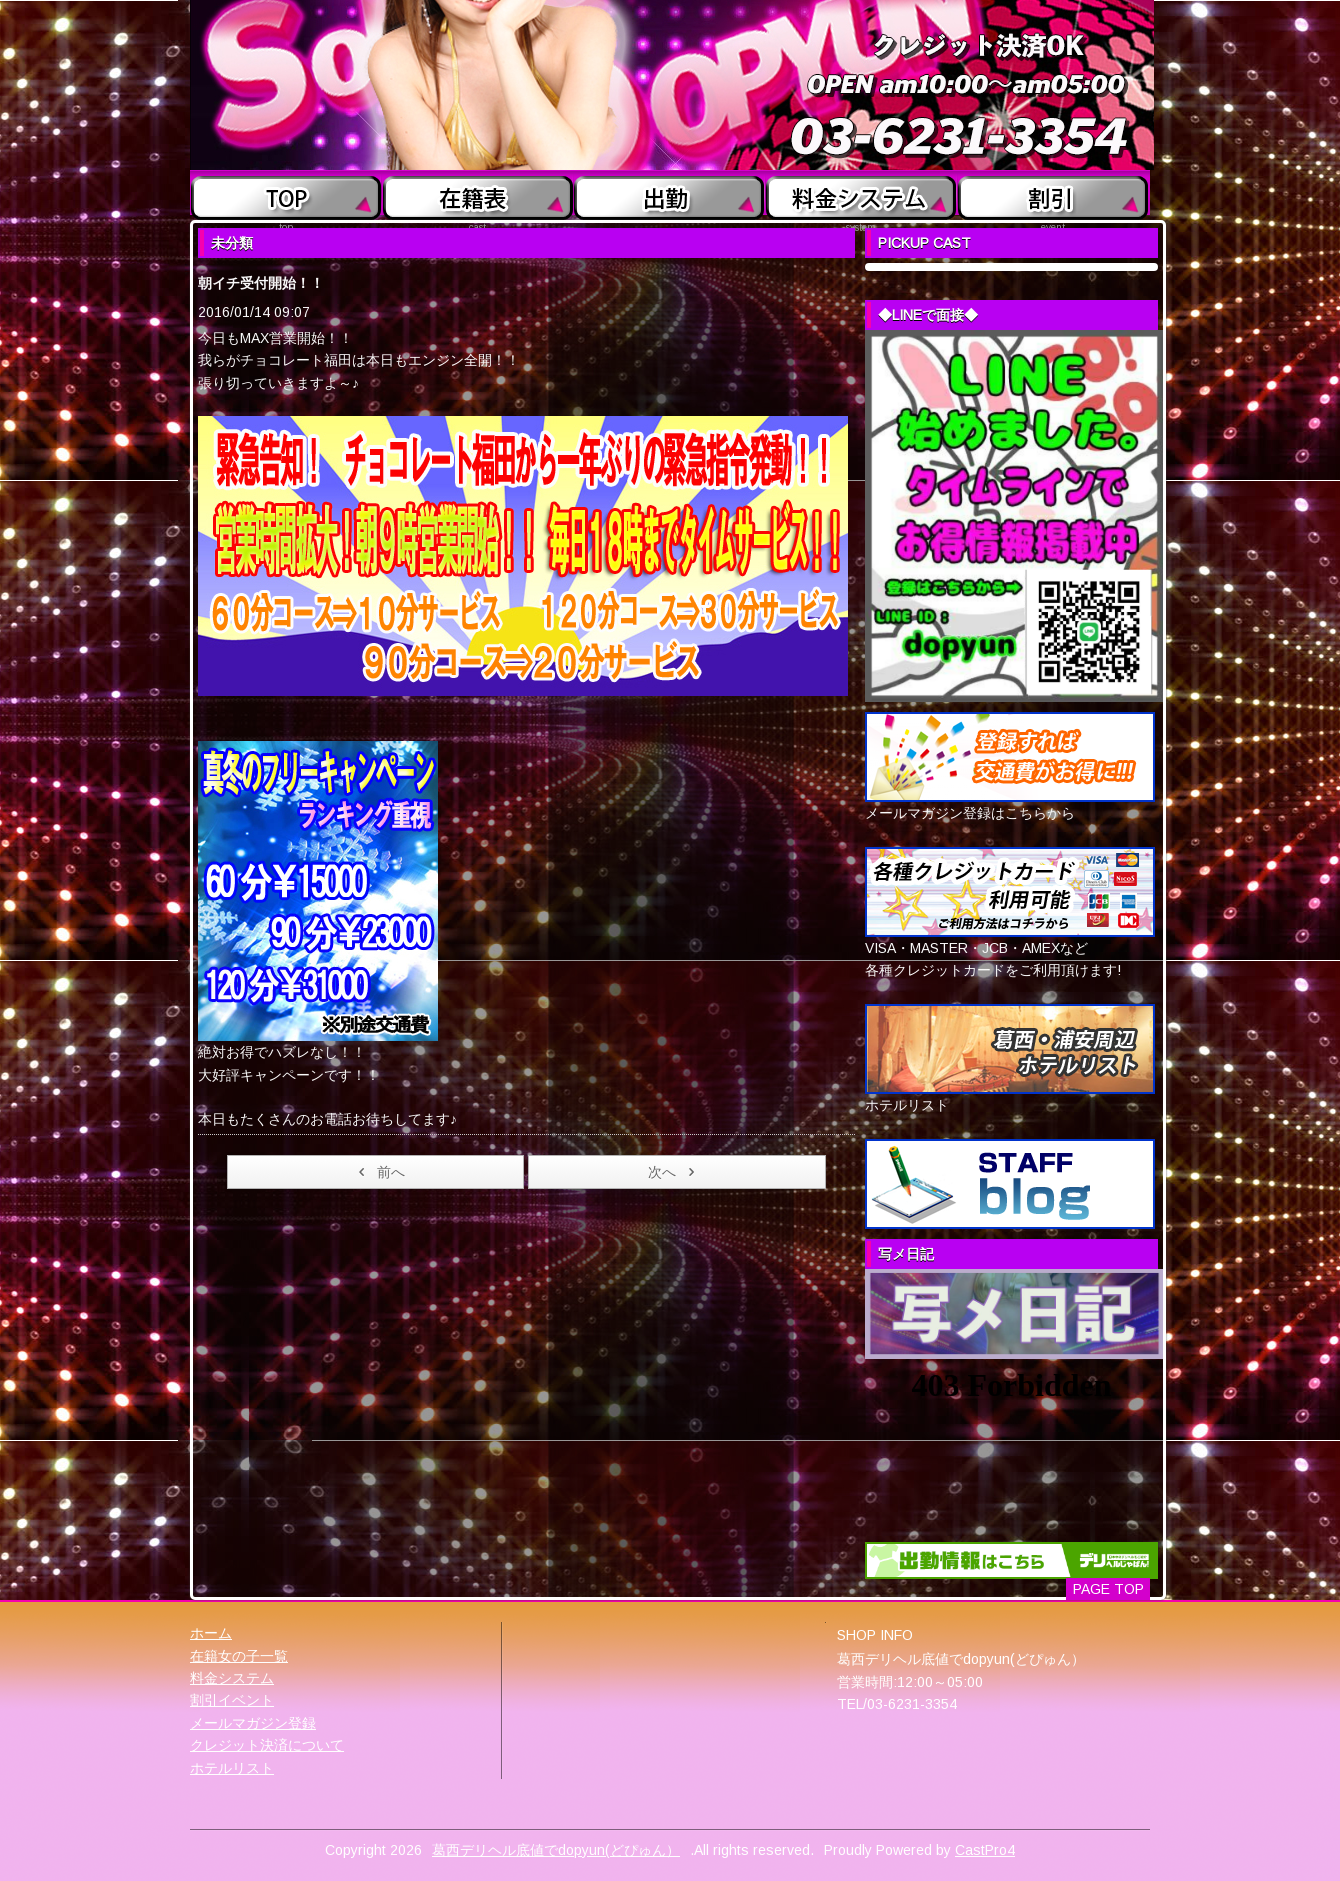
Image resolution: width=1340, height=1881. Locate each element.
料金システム (232, 1678)
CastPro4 (985, 1850)
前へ (378, 1172)
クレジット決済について (267, 1745)
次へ (674, 1172)
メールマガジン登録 (253, 1723)
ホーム (211, 1633)
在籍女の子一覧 (239, 1656)
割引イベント (232, 1700)
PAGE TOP (1108, 1589)
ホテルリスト (232, 1768)
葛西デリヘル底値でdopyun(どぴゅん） (556, 1850)
